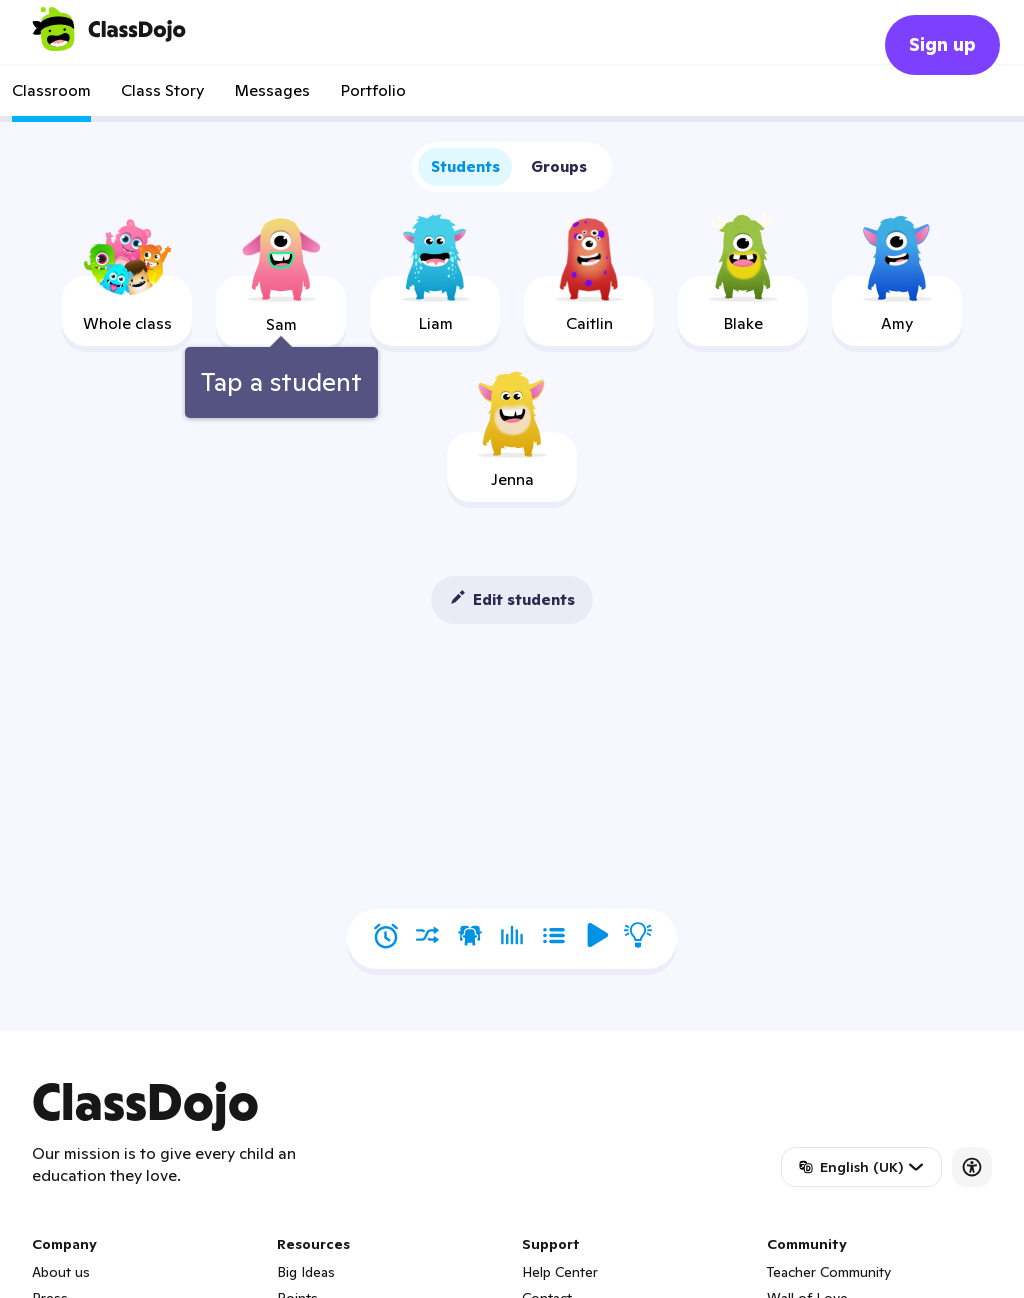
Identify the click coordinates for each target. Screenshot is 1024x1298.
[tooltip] (281, 324)
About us (61, 1272)
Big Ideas (306, 1272)
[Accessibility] (972, 1167)
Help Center (560, 1272)
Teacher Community (829, 1272)
